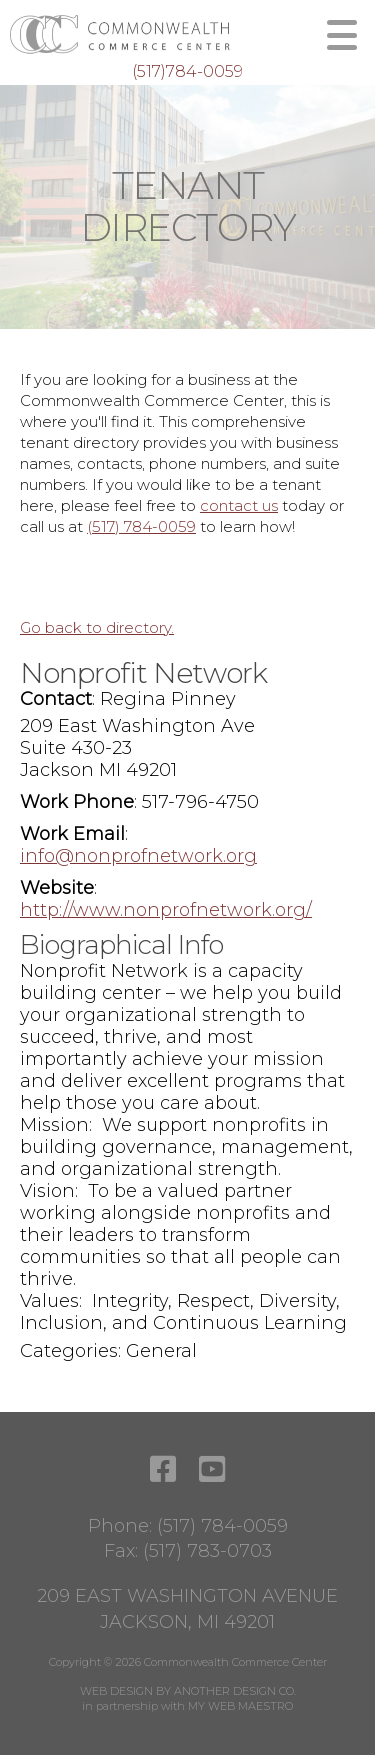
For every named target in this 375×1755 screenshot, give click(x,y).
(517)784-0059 (187, 72)
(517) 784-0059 (141, 526)
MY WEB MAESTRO (240, 1706)
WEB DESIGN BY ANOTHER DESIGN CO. (188, 1691)
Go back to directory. (97, 627)
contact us (239, 505)
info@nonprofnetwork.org (138, 856)
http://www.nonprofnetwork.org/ (166, 910)
